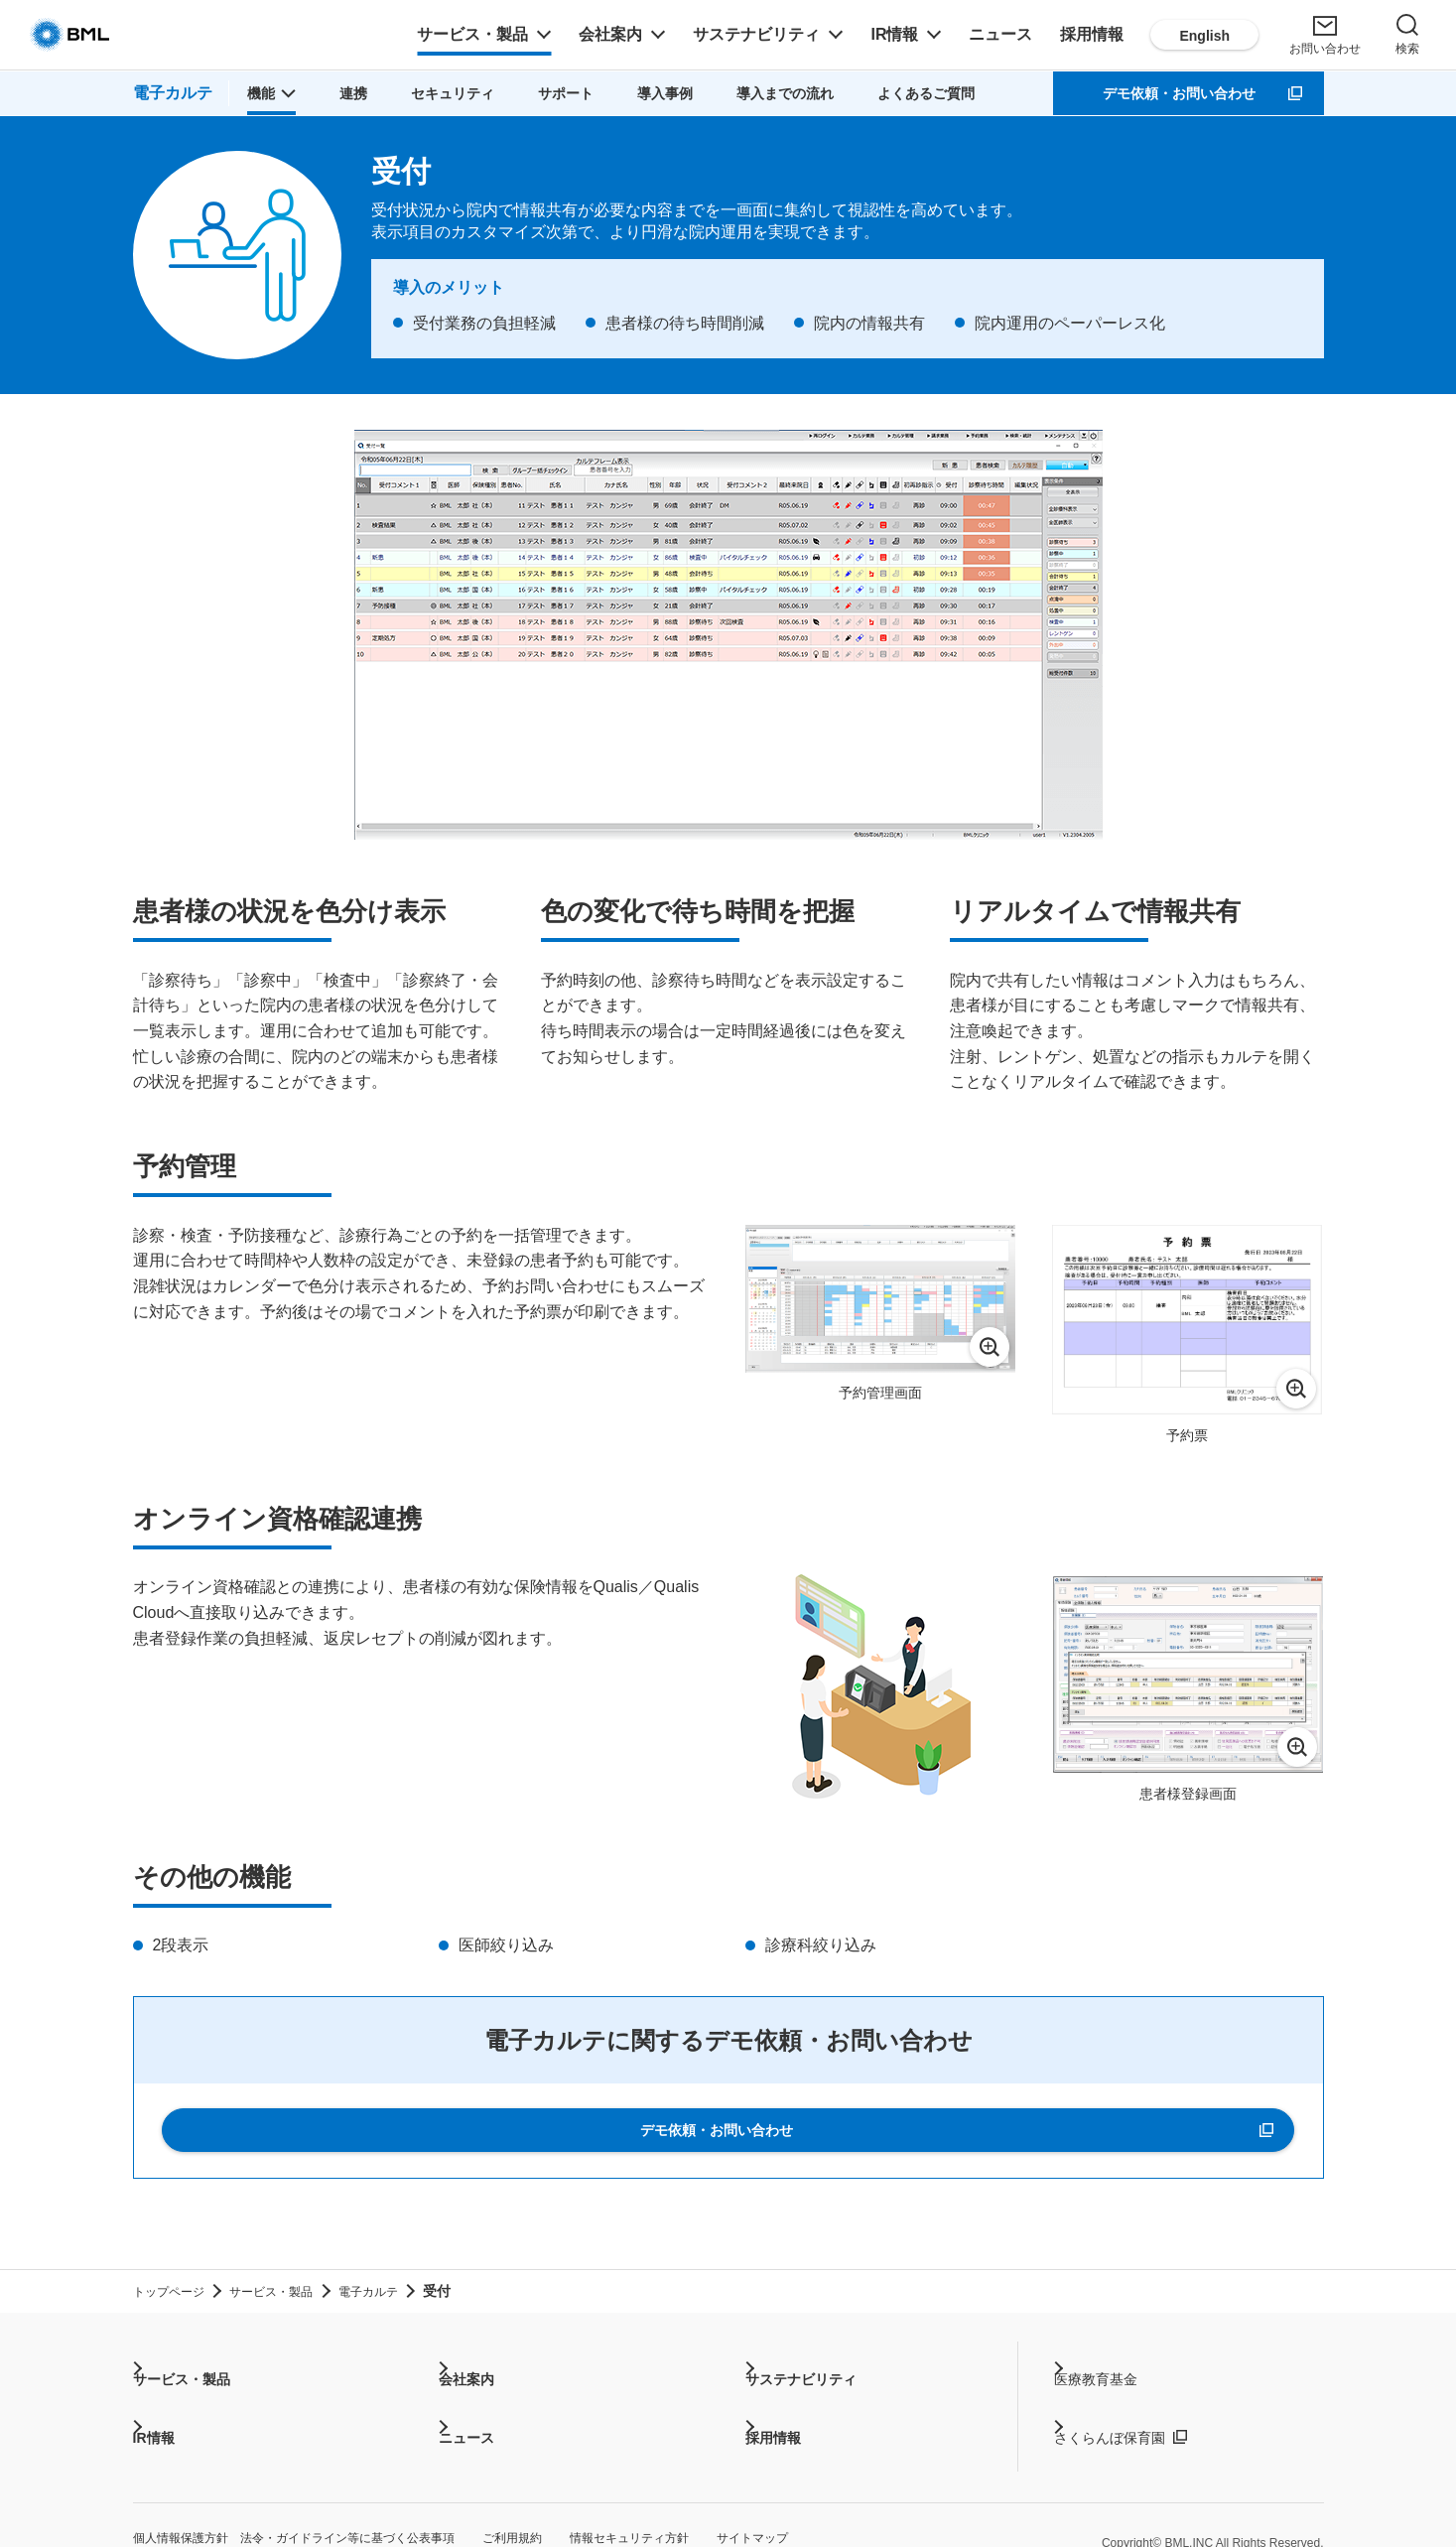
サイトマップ (931, 2506)
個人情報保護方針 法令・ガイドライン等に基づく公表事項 (347, 2506)
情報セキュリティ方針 (776, 2506)
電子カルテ (170, 92)
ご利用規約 (629, 2506)
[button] (266, 93)
